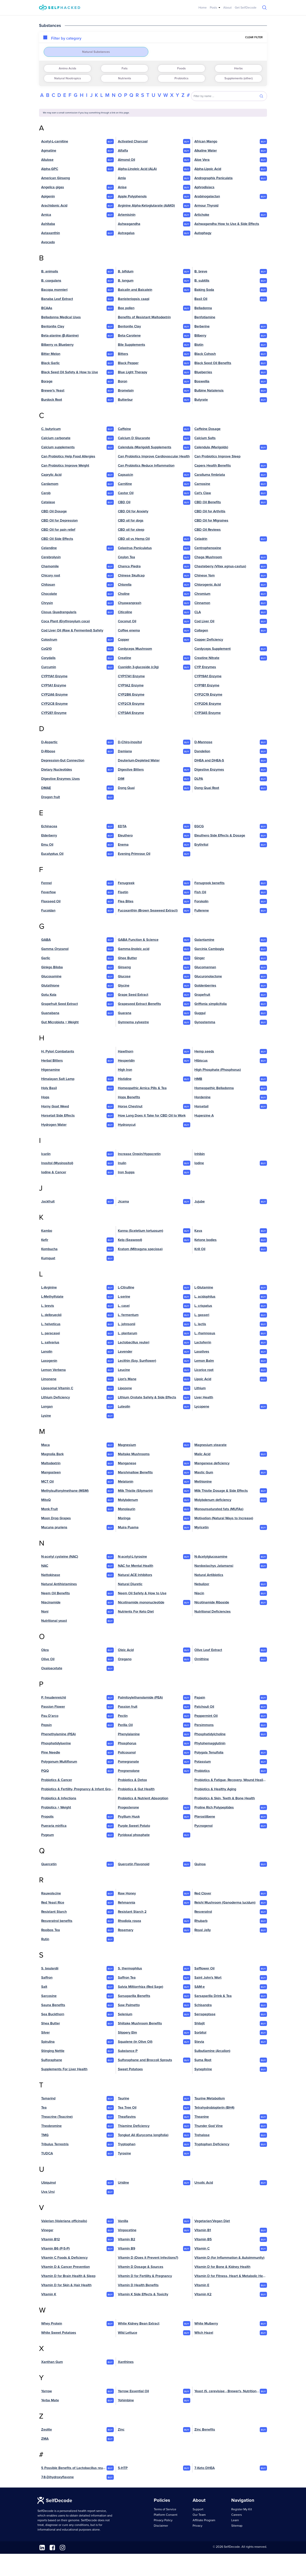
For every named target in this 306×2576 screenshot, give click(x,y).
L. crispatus (203, 1305)
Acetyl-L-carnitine (54, 141)
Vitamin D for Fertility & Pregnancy (145, 2276)
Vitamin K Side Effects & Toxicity (143, 2294)
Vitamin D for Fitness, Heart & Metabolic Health (230, 2276)
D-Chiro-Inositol (130, 742)
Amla (122, 178)
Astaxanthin (50, 233)
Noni (44, 1611)
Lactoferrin (202, 1342)
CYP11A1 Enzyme (54, 676)
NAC (44, 1565)
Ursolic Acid (203, 2182)
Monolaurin (126, 1509)
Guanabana (50, 1013)
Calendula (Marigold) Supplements (144, 447)
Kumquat (48, 1258)
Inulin (122, 1163)
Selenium (125, 2014)
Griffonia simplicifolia (210, 1004)
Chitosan (48, 584)
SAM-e (199, 1986)
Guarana (124, 1013)
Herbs (238, 68)
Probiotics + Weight (56, 1807)
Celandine (49, 548)
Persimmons (204, 1725)
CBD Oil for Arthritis (209, 511)
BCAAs (46, 308)
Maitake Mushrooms (134, 1454)
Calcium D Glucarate (134, 438)
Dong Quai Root (206, 788)
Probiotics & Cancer (56, 1780)
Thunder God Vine (208, 2126)
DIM (121, 778)
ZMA (45, 2438)
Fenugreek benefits (209, 883)
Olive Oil (47, 1659)
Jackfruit (48, 1201)
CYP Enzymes (205, 667)
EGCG (199, 826)
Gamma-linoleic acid (133, 949)
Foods (181, 68)
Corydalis (48, 658)
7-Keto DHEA (204, 2468)
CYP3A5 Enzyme (207, 713)
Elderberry (49, 835)
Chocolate (49, 594)
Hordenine (202, 1097)
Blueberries (203, 372)
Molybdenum (128, 1500)
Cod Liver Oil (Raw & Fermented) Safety (72, 630)
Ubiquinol (48, 2182)
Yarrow (46, 2391)
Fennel (46, 883)
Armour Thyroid (206, 205)
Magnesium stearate (210, 1445)
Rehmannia (126, 1902)
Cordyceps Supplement (212, 648)
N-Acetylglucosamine (210, 1556)
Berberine (202, 326)
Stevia (199, 2041)
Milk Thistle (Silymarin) (135, 1490)
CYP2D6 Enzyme (207, 703)
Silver (45, 2032)
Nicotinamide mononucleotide (141, 1602)
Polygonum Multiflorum (59, 1761)
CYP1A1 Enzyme (53, 685)
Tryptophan (126, 2144)
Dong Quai (126, 788)
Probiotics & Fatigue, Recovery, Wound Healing (230, 1780)
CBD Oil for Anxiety (133, 511)
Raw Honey (127, 1893)
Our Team (199, 2515)
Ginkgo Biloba (52, 967)
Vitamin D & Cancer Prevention (65, 2267)
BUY (110, 141)
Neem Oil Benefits (55, 1593)
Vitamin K (48, 2294)
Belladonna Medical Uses (61, 317)
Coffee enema (129, 630)
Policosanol (127, 1752)
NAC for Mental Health (135, 1565)
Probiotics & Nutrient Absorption (143, 1798)
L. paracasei (50, 1333)
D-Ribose (48, 751)
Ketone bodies (205, 1240)
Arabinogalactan (207, 196)
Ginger (199, 958)
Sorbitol (200, 2032)
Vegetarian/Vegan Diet (212, 2221)
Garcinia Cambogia (209, 949)
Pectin (123, 1716)
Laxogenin (49, 1360)
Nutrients (124, 78)
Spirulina (48, 2041)
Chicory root (50, 575)
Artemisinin (126, 214)
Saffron (46, 1977)
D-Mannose (203, 742)
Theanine (201, 2116)
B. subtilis (201, 280)
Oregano (125, 1659)
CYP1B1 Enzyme (206, 685)
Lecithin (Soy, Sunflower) (137, 1360)
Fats (125, 68)
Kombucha (49, 1249)
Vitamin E (201, 2285)
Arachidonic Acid (54, 205)
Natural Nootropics (67, 78)
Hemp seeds (204, 1051)
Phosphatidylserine (56, 1743)
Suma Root (202, 2060)
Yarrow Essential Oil (133, 2391)
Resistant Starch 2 (132, 1911)
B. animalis (49, 271)
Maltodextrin (50, 1463)
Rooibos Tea (50, 1930)
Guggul (199, 1013)
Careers (236, 2515)
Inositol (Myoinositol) (57, 1163)
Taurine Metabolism (209, 2098)
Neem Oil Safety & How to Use (142, 1593)
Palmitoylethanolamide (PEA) (140, 1697)
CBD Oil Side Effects (57, 539)
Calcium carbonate (55, 438)
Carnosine (202, 484)
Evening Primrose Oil (134, 854)
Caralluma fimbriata (209, 474)
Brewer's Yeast (52, 390)
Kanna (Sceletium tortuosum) (140, 1230)
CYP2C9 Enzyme (131, 703)
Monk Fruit (49, 1509)
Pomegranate (128, 1761)
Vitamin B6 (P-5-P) (55, 2248)
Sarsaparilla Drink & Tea (213, 1996)
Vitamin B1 (202, 2230)
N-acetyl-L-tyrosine (132, 1556)
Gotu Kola (48, 994)
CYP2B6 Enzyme (131, 694)
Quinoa (200, 1864)
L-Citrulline (126, 1287)
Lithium (200, 1388)
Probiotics (181, 78)
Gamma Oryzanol (54, 949)
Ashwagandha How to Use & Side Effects (226, 224)
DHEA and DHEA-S (209, 760)
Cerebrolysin (51, 557)
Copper (123, 639)
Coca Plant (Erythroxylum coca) (65, 621)
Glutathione (50, 985)
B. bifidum (125, 271)
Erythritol (201, 844)
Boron (122, 381)
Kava (198, 1230)
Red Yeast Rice (52, 1902)
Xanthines (126, 2362)
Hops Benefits (129, 1097)
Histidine (125, 1079)
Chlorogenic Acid (207, 584)
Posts (213, 8)
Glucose (124, 976)
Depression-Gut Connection (62, 760)
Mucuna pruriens (54, 1527)
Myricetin (201, 1527)
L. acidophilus (204, 1296)
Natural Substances (96, 52)
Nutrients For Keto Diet (136, 1611)
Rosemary (125, 1930)
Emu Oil (47, 844)
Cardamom (49, 484)
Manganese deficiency (212, 1463)
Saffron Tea (127, 1977)
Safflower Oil (204, 1968)
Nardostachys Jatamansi (213, 1565)
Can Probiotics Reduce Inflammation (146, 465)
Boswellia (201, 381)
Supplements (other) (238, 78)
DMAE (46, 788)
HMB (198, 1079)
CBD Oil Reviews (207, 529)
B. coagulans (51, 280)
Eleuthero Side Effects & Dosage (219, 835)
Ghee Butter (127, 958)
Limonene (48, 1379)
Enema (123, 844)
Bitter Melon (50, 354)
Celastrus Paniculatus (135, 548)
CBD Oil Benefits (207, 502)
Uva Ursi (48, 2192)
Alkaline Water (205, 150)
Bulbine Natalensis (209, 390)
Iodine (199, 1163)
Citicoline (125, 612)
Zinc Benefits (204, 2429)
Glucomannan (205, 967)
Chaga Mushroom (208, 557)
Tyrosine (124, 2153)
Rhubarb (200, 1921)
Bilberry (200, 335)
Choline (124, 594)
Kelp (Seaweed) (130, 1240)
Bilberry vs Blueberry (57, 344)
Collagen (201, 630)
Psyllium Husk (129, 1816)
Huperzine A (204, 1115)
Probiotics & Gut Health (136, 1789)
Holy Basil (49, 1088)
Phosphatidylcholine (210, 1734)
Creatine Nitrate (206, 658)
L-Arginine (49, 1287)
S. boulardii (49, 1968)
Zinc (121, 2429)
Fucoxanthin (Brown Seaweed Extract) (148, 910)
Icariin (46, 1154)
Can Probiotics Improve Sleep (217, 456)
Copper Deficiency (208, 639)
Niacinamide (50, 1602)
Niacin (199, 1593)
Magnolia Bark (52, 1454)
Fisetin (123, 892)
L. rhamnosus (204, 1333)
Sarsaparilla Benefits (134, 1996)
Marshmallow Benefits (135, 1472)
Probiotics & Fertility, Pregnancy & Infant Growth (77, 1789)
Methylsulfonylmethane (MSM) (65, 1490)
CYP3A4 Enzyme (131, 713)
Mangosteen (51, 1472)
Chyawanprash (129, 603)
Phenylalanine (129, 1734)
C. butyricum (51, 429)
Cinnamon (202, 603)
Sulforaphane (51, 2060)
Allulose (47, 159)
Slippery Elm (127, 2032)
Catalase (48, 502)
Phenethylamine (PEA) (58, 1734)
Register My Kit (241, 2509)
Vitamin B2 (126, 2239)
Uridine (123, 2182)
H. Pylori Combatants (57, 1051)
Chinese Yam (204, 575)
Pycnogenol (203, 1825)
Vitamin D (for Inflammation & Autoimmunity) (229, 2257)
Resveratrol (203, 1911)
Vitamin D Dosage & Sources (140, 2267)
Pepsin (46, 1725)
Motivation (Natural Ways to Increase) (223, 1518)
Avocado (48, 242)
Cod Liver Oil (204, 621)
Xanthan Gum (52, 2362)
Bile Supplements (131, 344)
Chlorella (125, 584)
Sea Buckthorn (52, 2014)
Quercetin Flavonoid (133, 1864)
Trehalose (202, 2135)
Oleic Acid (126, 1650)
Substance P (128, 2051)
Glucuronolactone (208, 976)
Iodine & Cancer (53, 1172)
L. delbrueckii (51, 1315)
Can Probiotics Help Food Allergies (68, 456)
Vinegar (47, 2230)
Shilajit (199, 2023)
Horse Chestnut (130, 1106)
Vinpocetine (127, 2230)
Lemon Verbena (53, 1370)
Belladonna (203, 308)
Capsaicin (125, 474)
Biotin (198, 344)
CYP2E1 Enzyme (54, 713)
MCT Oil (47, 1481)
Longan (47, 1406)
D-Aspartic (49, 742)
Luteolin (124, 1406)
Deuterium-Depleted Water (139, 760)
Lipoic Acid (202, 1379)
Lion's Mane (127, 1379)
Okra (45, 1650)
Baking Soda (204, 289)
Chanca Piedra (129, 566)
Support (198, 2509)
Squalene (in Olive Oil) (135, 2041)
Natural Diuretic (130, 1584)
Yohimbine (126, 2400)
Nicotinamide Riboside (211, 1602)
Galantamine (204, 939)
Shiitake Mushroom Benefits (140, 2023)
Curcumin (48, 667)
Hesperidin (126, 1060)
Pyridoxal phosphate (134, 1835)
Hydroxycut (127, 1124)
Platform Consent (165, 2515)
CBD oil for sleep (131, 529)
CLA (197, 612)
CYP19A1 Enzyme (207, 676)
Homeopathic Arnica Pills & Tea (142, 1088)
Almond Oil (126, 159)
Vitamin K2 (203, 2294)
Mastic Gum (203, 1472)
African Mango (205, 141)
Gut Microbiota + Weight (60, 1022)
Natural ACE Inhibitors (135, 1575)
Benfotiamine (204, 317)
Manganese (127, 1463)
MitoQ (46, 1500)
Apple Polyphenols (132, 196)
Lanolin (46, 1351)
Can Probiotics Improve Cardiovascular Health (154, 456)
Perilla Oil (125, 1725)
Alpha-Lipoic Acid (207, 169)
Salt (44, 1986)
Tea (44, 2107)
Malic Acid (202, 1454)
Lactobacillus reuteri (133, 1342)
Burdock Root (51, 399)
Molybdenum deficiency (212, 1500)
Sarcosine (49, 1996)
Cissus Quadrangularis (58, 612)
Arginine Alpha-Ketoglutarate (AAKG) (146, 205)
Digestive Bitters (131, 769)
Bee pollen (126, 308)
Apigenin (48, 196)
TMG (45, 2135)
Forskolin (201, 901)
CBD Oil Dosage (54, 511)
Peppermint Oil (206, 1716)
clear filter (254, 37)
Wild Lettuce (127, 2332)
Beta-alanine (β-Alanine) (60, 335)
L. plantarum (127, 1333)
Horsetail (201, 1106)
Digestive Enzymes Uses (60, 778)
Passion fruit (127, 1706)
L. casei (124, 1305)
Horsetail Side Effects (58, 1115)
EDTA (122, 826)
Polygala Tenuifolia (208, 1752)
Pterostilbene (204, 1816)
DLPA (198, 778)
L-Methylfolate (52, 1296)
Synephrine (203, 2069)
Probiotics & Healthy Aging (215, 1789)
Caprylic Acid (51, 474)
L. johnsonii (126, 1324)
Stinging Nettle (52, 2051)
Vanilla (123, 2221)
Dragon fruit (50, 797)
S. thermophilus (130, 1968)
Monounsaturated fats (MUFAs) (218, 1509)
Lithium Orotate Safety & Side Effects (147, 1397)
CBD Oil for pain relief (58, 529)
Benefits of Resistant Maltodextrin (144, 317)
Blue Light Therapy (132, 372)
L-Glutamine (203, 1287)
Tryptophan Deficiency (211, 2144)
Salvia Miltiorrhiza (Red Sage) (140, 1986)
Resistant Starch (54, 1911)
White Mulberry (206, 2323)
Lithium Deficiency (55, 1397)
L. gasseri (201, 1315)
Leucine (124, 1370)
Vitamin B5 (203, 2239)
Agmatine (48, 150)
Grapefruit (202, 994)
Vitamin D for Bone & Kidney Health (222, 2267)
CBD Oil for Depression (59, 520)
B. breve (200, 271)
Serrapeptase (204, 2014)
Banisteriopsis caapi (133, 299)
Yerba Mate (50, 2400)
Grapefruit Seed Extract (59, 1004)
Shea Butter (50, 2023)
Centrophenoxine (207, 548)
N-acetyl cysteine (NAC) (59, 1556)
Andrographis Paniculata (213, 178)
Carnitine (125, 484)
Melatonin (125, 1481)
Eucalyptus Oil (52, 854)
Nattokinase (50, 1575)
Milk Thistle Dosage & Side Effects (221, 1490)
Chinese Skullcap (131, 575)
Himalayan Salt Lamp (57, 1079)
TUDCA (47, 2153)
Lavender (125, 1351)
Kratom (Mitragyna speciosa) (140, 1249)
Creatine (124, 658)
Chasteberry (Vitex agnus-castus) (220, 566)
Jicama (123, 1201)
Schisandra (203, 2005)
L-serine (124, 1296)
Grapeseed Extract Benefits (139, 1004)
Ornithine (201, 1659)
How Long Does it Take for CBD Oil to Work (152, 1115)
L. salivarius (50, 1342)
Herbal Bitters (52, 1060)
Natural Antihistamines (59, 1584)
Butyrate (201, 399)
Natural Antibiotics (208, 1575)
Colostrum (49, 639)
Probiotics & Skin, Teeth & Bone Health (224, 1798)
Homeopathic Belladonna (214, 1088)
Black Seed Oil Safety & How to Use (69, 372)
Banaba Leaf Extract (57, 299)
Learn (235, 2520)
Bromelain (126, 390)
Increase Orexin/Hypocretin (139, 1154)
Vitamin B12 (50, 2239)
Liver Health (203, 1397)
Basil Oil (200, 299)
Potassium (202, 1761)
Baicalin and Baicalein (135, 289)
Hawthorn (125, 1051)
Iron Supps (126, 1172)
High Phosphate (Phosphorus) (217, 1069)
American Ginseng (55, 178)
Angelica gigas (52, 187)
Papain (199, 1697)
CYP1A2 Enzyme (131, 685)
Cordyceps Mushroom (135, 648)
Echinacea (49, 826)
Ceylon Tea (126, 557)
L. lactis (200, 1324)
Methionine (203, 1481)
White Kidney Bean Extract (138, 2323)
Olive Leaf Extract (208, 1650)
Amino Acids (67, 68)
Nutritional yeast (54, 1620)
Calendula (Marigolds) (211, 447)
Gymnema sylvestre (133, 1022)
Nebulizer (201, 1584)
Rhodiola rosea (129, 1921)
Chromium (202, 594)
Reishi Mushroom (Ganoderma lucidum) (224, 1902)
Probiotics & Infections (58, 1798)
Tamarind (48, 2098)
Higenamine (50, 1069)
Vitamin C (202, 2248)
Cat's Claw (202, 493)
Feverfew (48, 892)
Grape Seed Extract (133, 994)
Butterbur (125, 399)
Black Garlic (50, 363)
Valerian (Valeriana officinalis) (64, 2221)
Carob (46, 493)
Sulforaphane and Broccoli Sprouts (145, 2060)
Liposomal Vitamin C (57, 1388)
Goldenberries (205, 985)
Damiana (125, 751)
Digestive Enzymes (209, 769)
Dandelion (202, 751)
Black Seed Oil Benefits (212, 363)
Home (202, 8)
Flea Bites (125, 901)
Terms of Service (165, 2509)
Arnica (46, 214)
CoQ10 (46, 648)
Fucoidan (48, 910)
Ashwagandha (129, 224)
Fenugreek (126, 883)
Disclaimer (161, 2526)
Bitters (123, 354)
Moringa (124, 1518)
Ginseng (124, 967)
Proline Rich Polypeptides (214, 1807)
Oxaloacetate (51, 1668)
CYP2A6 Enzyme (54, 694)
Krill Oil (199, 1249)
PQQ (45, 1771)
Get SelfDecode (245, 8)
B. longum (125, 280)
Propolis (47, 1816)
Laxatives (201, 1351)
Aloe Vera (202, 159)
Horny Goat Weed (55, 1106)
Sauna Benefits (53, 2005)
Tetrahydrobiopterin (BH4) (214, 2107)
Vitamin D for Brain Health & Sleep (68, 2276)
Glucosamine (51, 976)
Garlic (45, 958)
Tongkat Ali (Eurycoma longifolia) (143, 2135)
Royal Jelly (202, 1930)
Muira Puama (128, 1527)
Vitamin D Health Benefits (138, 2285)
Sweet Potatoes (130, 2069)
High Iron (125, 1069)
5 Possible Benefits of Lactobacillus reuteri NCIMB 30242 (74, 2468)
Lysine (46, 1415)
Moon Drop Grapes (56, 1518)
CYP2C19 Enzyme (208, 694)
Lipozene (125, 1388)
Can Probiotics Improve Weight (65, 465)
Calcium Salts (205, 438)
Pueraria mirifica (54, 1825)
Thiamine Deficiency (133, 2126)
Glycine (123, 985)
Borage (46, 381)
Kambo (46, 1230)
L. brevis (47, 1305)
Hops (45, 1097)
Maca (45, 1445)
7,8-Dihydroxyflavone (57, 2477)
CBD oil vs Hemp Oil (134, 539)
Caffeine (124, 429)
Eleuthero (125, 835)
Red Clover (202, 1893)
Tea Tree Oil (127, 2107)
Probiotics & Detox (132, 1780)
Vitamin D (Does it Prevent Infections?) (148, 2257)
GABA (46, 939)
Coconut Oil (127, 621)
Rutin (45, 1939)
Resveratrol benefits (56, 1921)
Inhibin (199, 1154)
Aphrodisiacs (204, 187)
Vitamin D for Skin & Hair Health (66, 2285)
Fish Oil (200, 892)
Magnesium (127, 1445)
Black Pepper (128, 363)
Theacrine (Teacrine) (57, 2116)
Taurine (123, 2098)
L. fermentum (128, 1315)
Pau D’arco (49, 1716)
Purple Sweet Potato (134, 1825)
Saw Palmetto (129, 2005)
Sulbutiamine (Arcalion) (212, 2051)
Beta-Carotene (129, 335)
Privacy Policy (163, 2520)
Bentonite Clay (52, 326)
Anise (122, 187)
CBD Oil (124, 502)
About (227, 8)
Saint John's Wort (207, 1977)
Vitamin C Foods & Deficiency (64, 2257)
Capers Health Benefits (212, 465)
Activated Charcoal (133, 141)
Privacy (197, 2526)
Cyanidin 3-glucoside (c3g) (138, 667)
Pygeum (47, 1835)
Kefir (44, 1240)
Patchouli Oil (204, 1706)
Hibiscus (201, 1060)
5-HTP (123, 2468)
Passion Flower (53, 1706)
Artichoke (201, 214)
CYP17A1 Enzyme (131, 676)
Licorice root (203, 1370)
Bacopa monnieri (54, 289)
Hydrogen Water (54, 1124)
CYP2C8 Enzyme (54, 703)
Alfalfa (123, 150)
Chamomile (50, 566)
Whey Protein (51, 2323)
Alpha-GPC (49, 169)
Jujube (199, 1201)
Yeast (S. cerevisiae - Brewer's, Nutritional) (227, 2391)
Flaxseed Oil (50, 901)
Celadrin (200, 539)
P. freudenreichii (53, 1697)
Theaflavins (127, 2116)
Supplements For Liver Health (64, 2069)
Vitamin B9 (126, 2248)
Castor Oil (125, 493)
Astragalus (126, 233)
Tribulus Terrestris (55, 2144)
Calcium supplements (58, 447)
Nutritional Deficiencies (212, 1611)
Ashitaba (48, 224)
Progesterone (128, 1807)
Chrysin (47, 603)
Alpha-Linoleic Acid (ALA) (137, 169)
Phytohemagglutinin (209, 1743)
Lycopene (201, 1406)
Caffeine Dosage (207, 429)
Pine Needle (50, 1752)
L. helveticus (50, 1324)
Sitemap (236, 2526)
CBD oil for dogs (130, 520)
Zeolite (46, 2429)
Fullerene (201, 910)
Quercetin (49, 1864)
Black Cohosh (205, 354)
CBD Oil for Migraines (211, 520)
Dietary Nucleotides (56, 769)
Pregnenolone (129, 1771)
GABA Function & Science (138, 939)
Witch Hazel (203, 2332)
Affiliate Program (204, 2520)
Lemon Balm (204, 1360)
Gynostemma (204, 1022)
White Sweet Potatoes (58, 2332)
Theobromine (51, 2126)
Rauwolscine (51, 1893)
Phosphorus (127, 1743)
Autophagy (202, 233)
